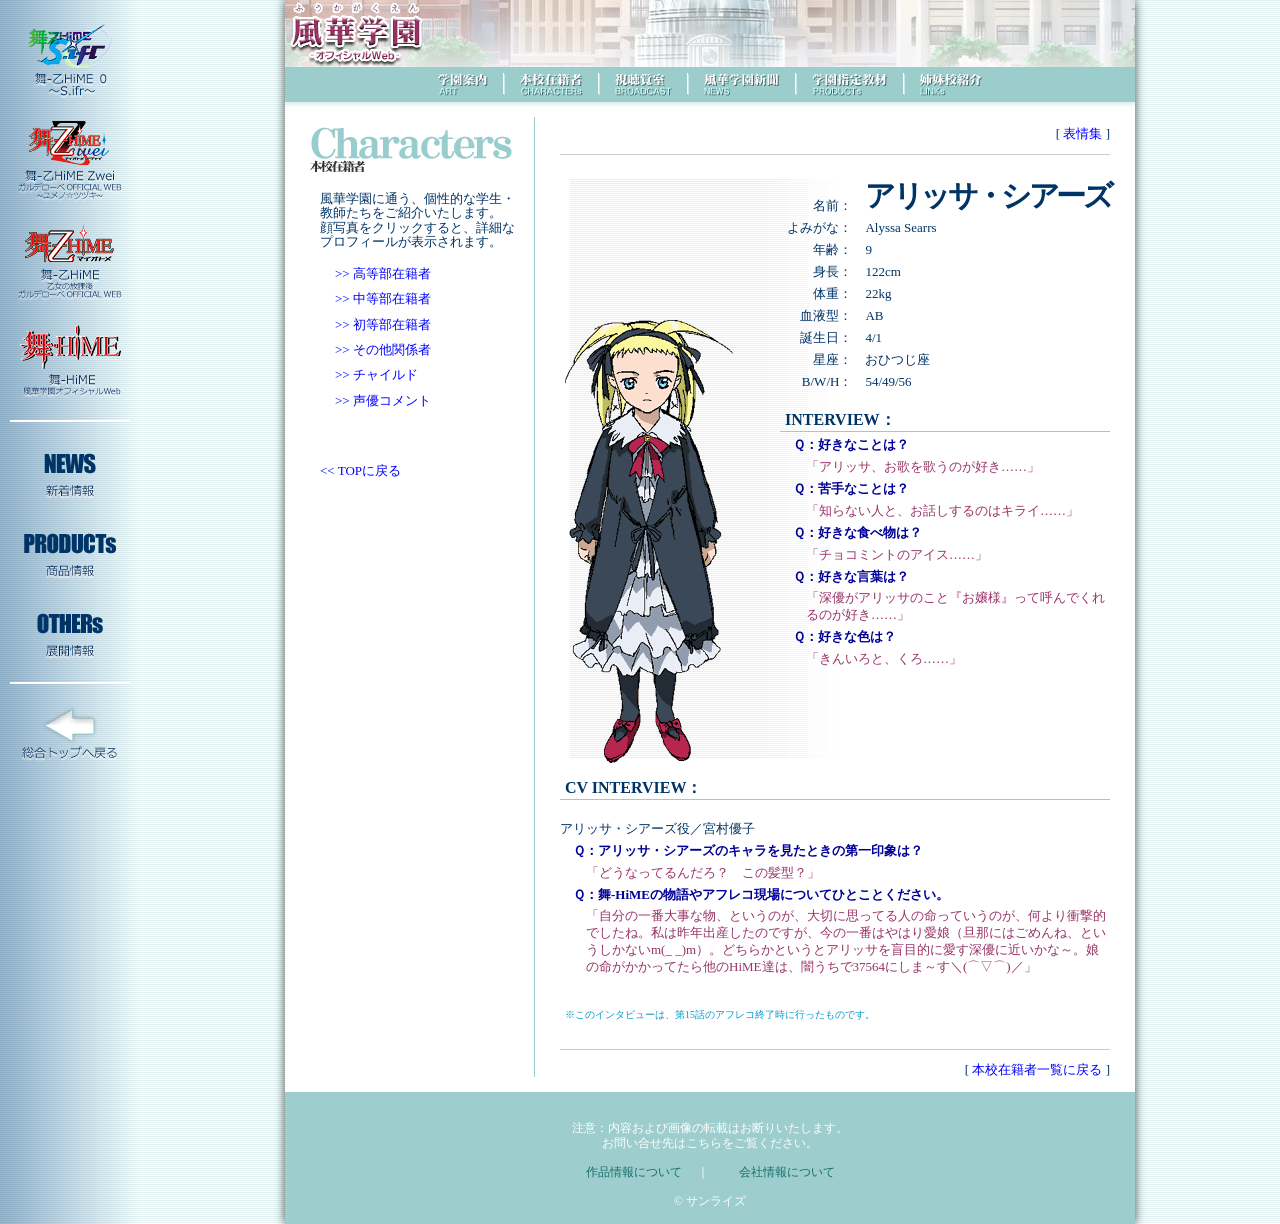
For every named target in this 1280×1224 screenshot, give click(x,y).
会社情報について (787, 1172)
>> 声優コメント (383, 400)
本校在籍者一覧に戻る (1037, 1069)
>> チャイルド (376, 374)
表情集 (1083, 133)
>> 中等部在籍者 (383, 298)
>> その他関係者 (383, 349)
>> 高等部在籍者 (383, 273)
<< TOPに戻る (360, 470)
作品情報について (634, 1172)
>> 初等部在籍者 (383, 324)
